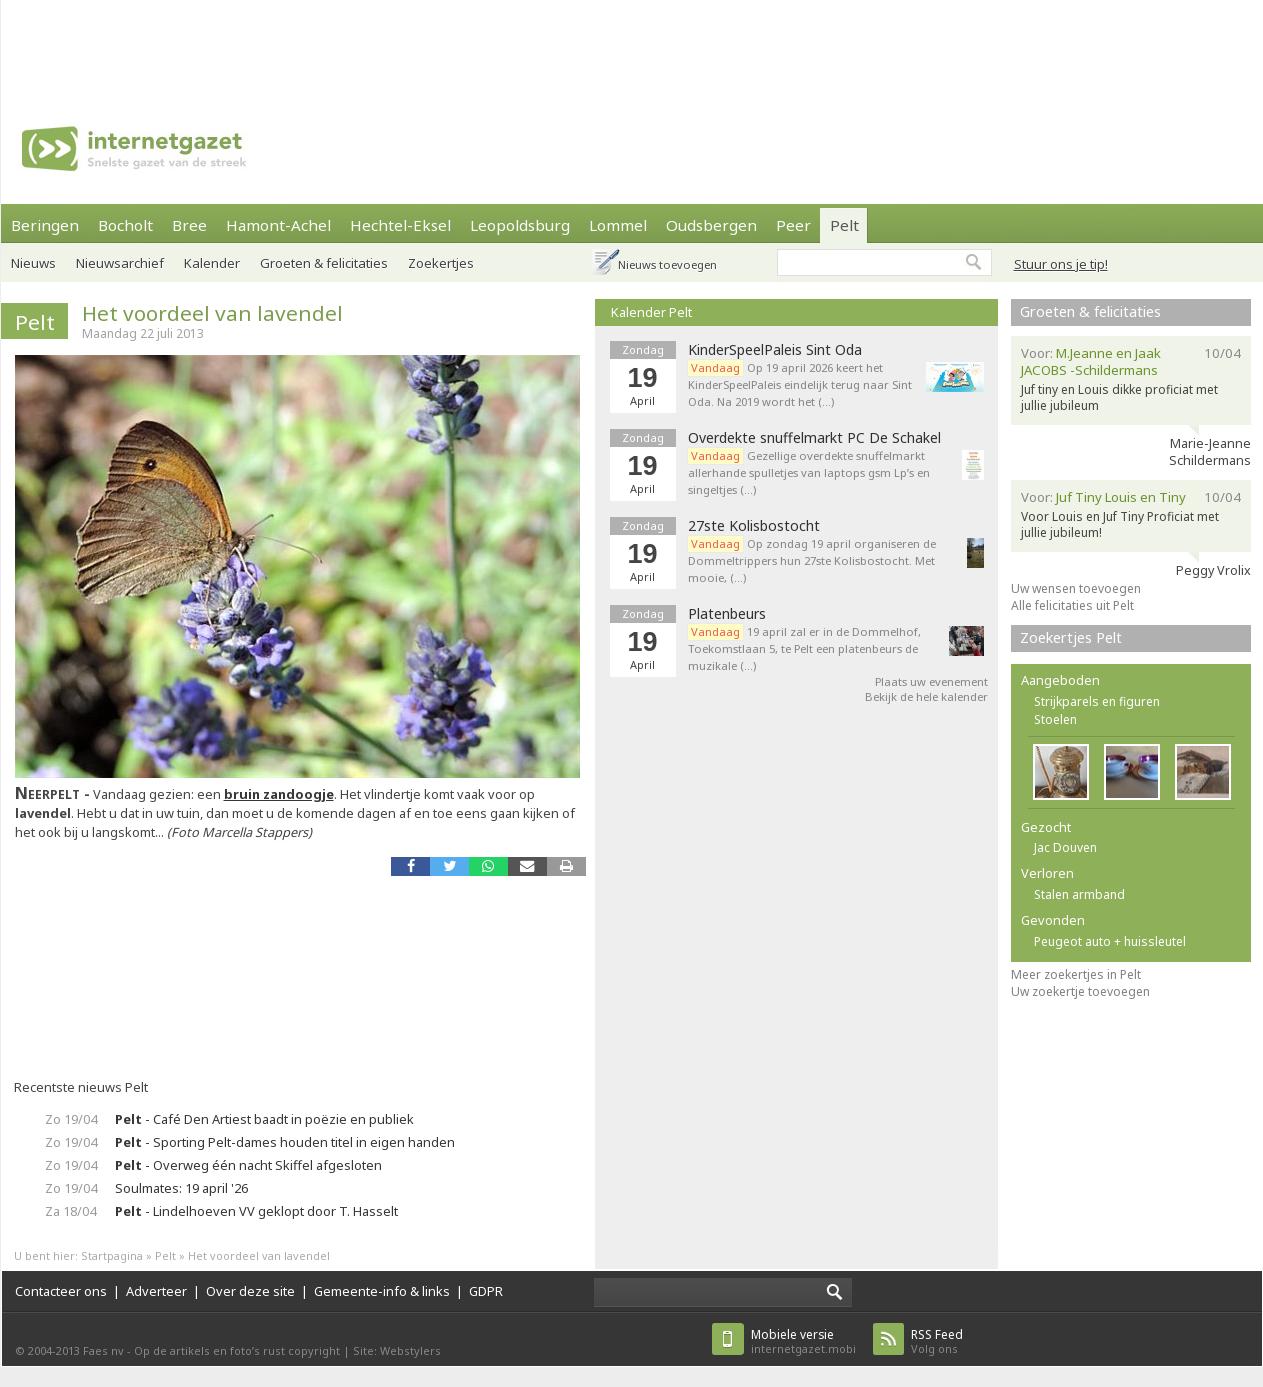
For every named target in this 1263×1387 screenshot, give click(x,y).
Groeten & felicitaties (324, 263)
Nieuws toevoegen (667, 264)
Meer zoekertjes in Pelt (1076, 974)
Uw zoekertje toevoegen (1080, 991)
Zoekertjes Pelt (1071, 637)
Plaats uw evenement (931, 681)
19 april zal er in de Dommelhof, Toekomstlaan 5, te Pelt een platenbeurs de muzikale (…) (804, 648)
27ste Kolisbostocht (754, 526)
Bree (189, 225)
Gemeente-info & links (382, 1291)
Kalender (212, 263)
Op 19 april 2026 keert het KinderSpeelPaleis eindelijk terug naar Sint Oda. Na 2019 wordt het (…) (800, 384)
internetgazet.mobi (803, 1341)
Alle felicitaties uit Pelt (1072, 605)
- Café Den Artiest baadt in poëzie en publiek (264, 1119)
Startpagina (112, 1255)
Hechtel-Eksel (400, 225)
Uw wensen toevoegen (1076, 588)
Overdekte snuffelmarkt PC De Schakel (814, 438)
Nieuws (33, 263)
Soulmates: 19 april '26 (181, 1188)
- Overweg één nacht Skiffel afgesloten (248, 1165)
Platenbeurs (727, 614)
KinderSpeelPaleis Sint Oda (775, 350)
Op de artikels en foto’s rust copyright (237, 1350)
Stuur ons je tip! (1061, 264)
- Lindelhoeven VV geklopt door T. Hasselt (256, 1211)
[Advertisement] (632, 45)
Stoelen (1055, 719)
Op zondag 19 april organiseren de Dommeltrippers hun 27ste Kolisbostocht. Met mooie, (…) (812, 560)
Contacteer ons (61, 1291)
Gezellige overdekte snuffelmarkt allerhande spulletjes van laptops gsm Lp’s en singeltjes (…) (809, 472)
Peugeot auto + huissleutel (1110, 941)
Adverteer (156, 1291)
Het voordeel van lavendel (212, 313)
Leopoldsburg (520, 225)
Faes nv (103, 1350)
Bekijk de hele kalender (926, 696)
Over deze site (250, 1291)
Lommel (618, 225)
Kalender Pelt (651, 312)
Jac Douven (1065, 847)
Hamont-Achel (278, 225)
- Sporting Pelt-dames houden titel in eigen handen (285, 1142)
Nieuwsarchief (120, 263)
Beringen (45, 225)
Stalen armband (1079, 894)
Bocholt (125, 225)
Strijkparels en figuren (1097, 701)
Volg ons (937, 1341)
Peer (793, 225)
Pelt (844, 225)
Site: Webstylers (397, 1350)
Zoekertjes (441, 263)
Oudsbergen (711, 225)
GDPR (486, 1291)
